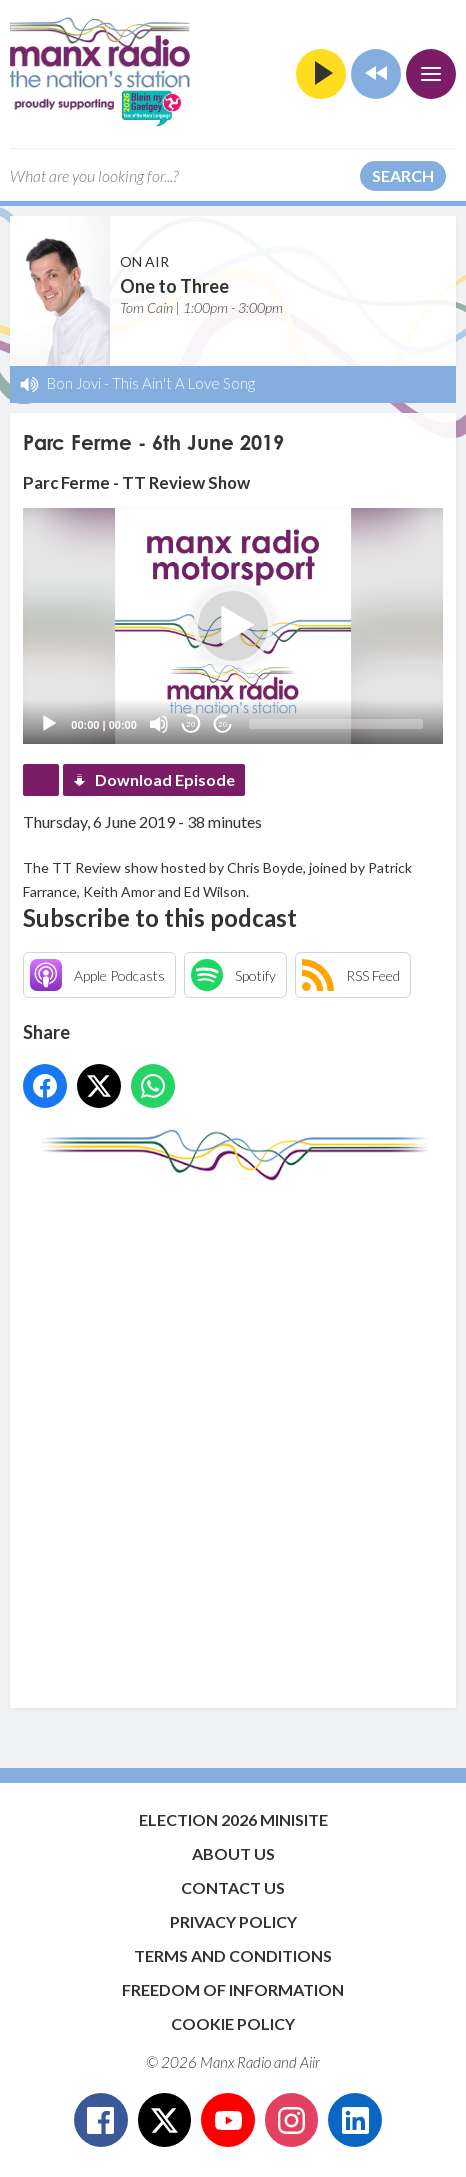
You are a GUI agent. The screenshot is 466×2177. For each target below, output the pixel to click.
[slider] (336, 724)
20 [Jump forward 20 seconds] (222, 724)
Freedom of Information (233, 1989)
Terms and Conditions (233, 1955)
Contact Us (233, 1887)
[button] (233, 626)
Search (403, 175)
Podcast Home (41, 780)
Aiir (310, 2062)
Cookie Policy (233, 2023)
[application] (232, 626)
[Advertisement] (233, 1435)
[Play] (49, 724)
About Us (233, 1853)
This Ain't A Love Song (183, 383)
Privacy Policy (233, 1921)
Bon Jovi (74, 383)
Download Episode (165, 779)
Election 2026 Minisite (233, 1819)
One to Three (174, 286)
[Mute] (159, 724)
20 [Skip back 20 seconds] (190, 724)
